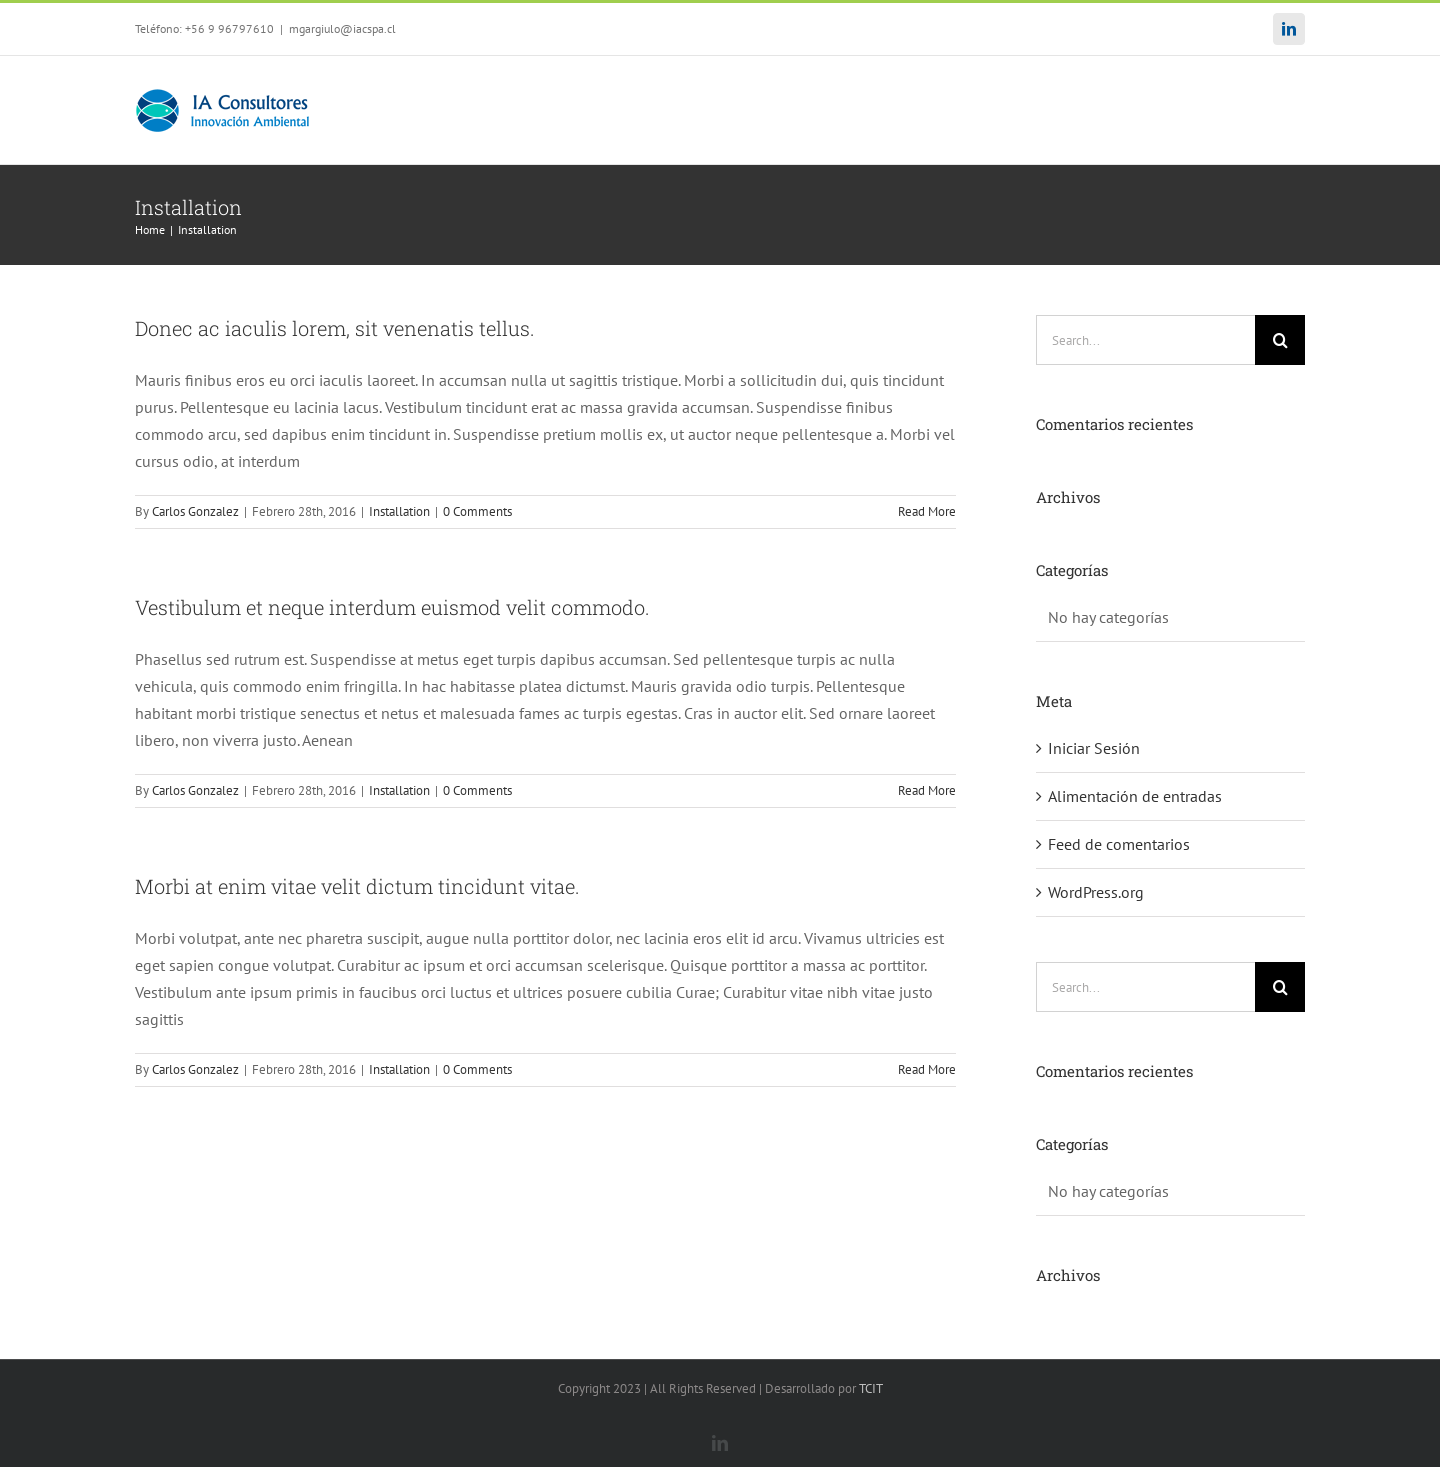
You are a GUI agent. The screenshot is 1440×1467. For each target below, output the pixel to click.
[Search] (1280, 340)
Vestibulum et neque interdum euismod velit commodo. (392, 607)
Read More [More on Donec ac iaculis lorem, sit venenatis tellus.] (927, 511)
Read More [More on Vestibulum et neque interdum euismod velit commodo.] (927, 790)
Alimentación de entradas (1135, 796)
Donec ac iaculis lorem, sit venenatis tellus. (335, 328)
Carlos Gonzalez (195, 511)
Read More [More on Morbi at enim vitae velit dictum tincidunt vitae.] (927, 1069)
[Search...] (1145, 340)
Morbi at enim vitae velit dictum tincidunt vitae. (357, 886)
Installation (399, 511)
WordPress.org (1096, 892)
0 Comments (477, 511)
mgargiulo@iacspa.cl (342, 28)
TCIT (871, 1388)
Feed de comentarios (1119, 844)
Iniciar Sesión (1094, 748)
